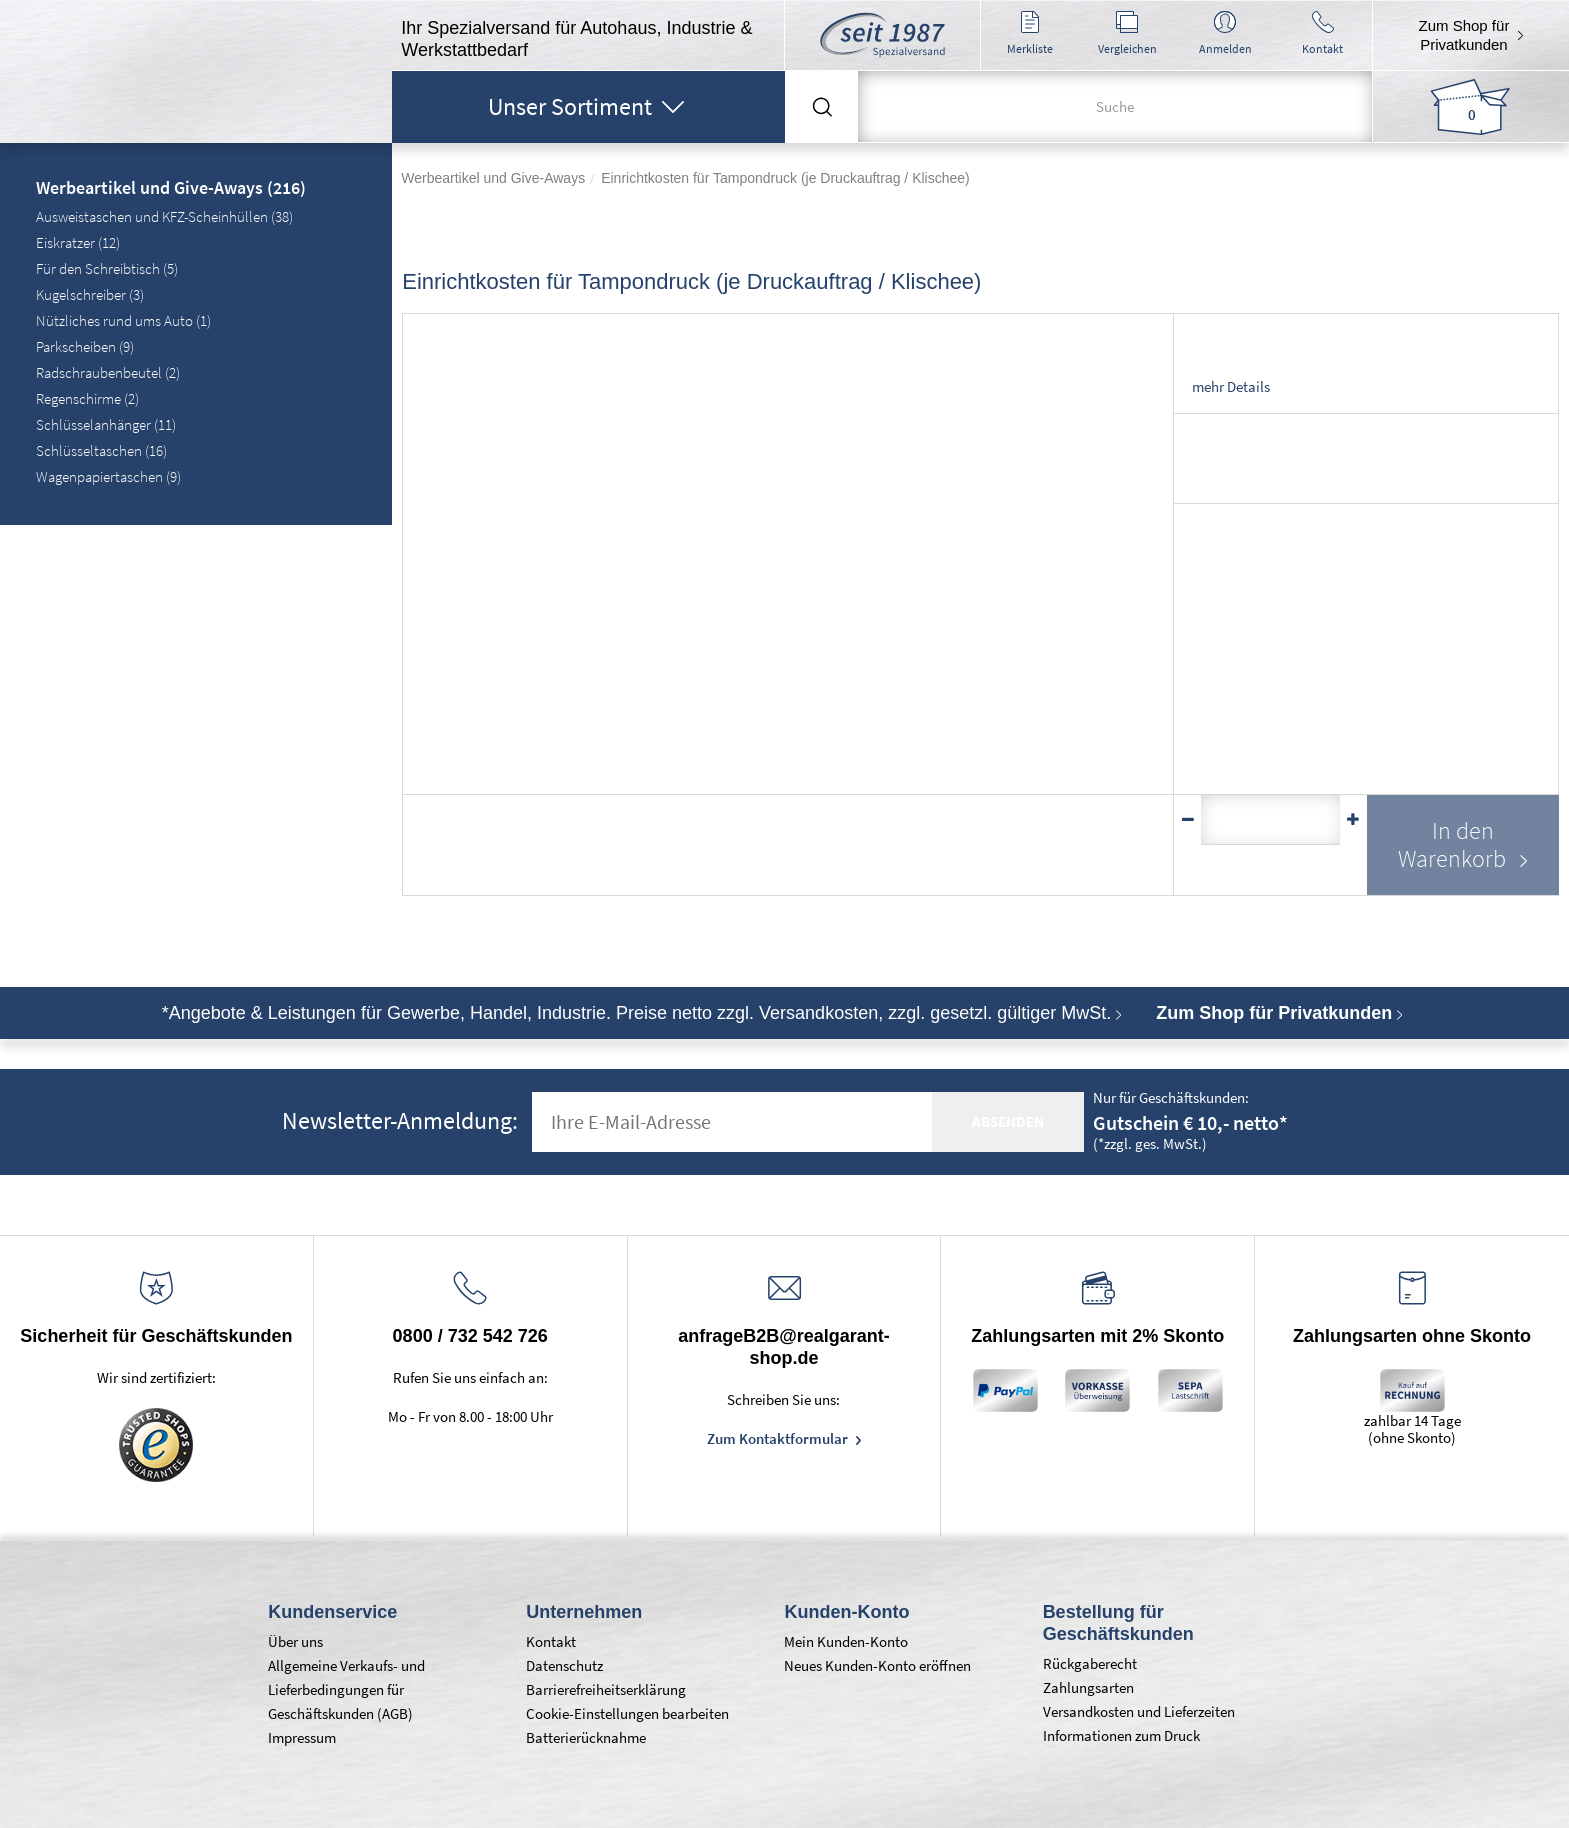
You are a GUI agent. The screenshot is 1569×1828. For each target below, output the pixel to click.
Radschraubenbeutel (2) (108, 372)
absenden (1008, 1121)
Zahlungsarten (1088, 1687)
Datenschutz (564, 1665)
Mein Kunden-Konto (846, 1641)
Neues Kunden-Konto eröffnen (877, 1665)
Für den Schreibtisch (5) (107, 268)
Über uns (295, 1641)
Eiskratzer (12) (78, 242)
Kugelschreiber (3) (90, 294)
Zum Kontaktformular (779, 1438)
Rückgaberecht (1090, 1663)
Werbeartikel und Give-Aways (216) (171, 189)
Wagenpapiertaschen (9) (108, 476)
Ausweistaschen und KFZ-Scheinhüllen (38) (164, 216)
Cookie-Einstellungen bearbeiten (627, 1713)
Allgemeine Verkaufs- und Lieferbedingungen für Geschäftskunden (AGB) (346, 1689)
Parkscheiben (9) (85, 346)
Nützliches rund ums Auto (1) (123, 320)
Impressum (302, 1737)
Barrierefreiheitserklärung (606, 1689)
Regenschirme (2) (87, 398)
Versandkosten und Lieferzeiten (1139, 1711)
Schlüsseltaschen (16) (101, 450)
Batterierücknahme (586, 1737)
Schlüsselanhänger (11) (106, 424)
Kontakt (551, 1641)
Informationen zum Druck (1121, 1735)
